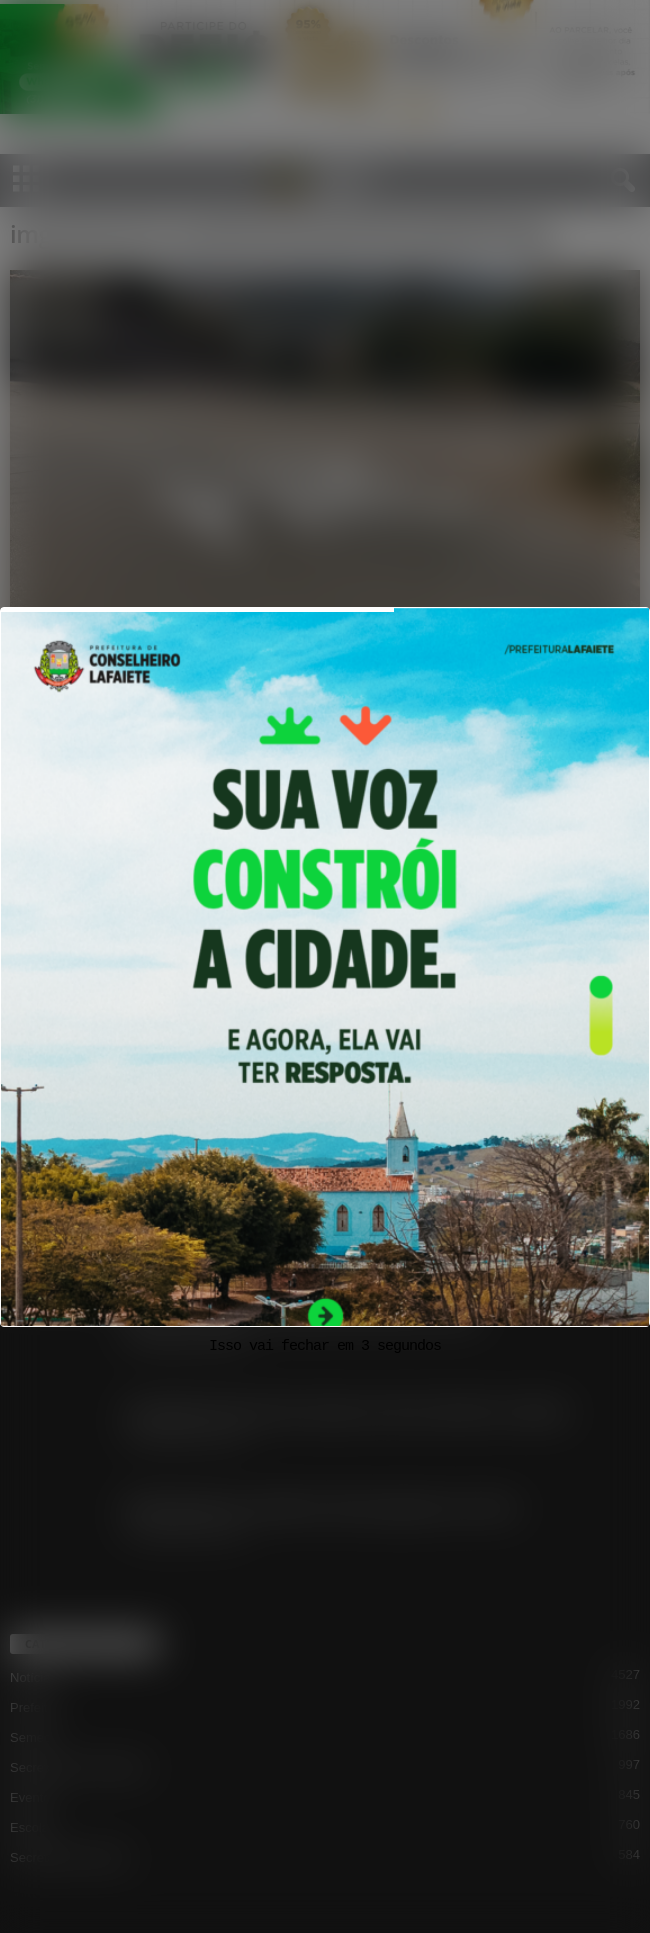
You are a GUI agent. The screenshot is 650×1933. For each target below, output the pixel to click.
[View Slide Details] (325, 1013)
